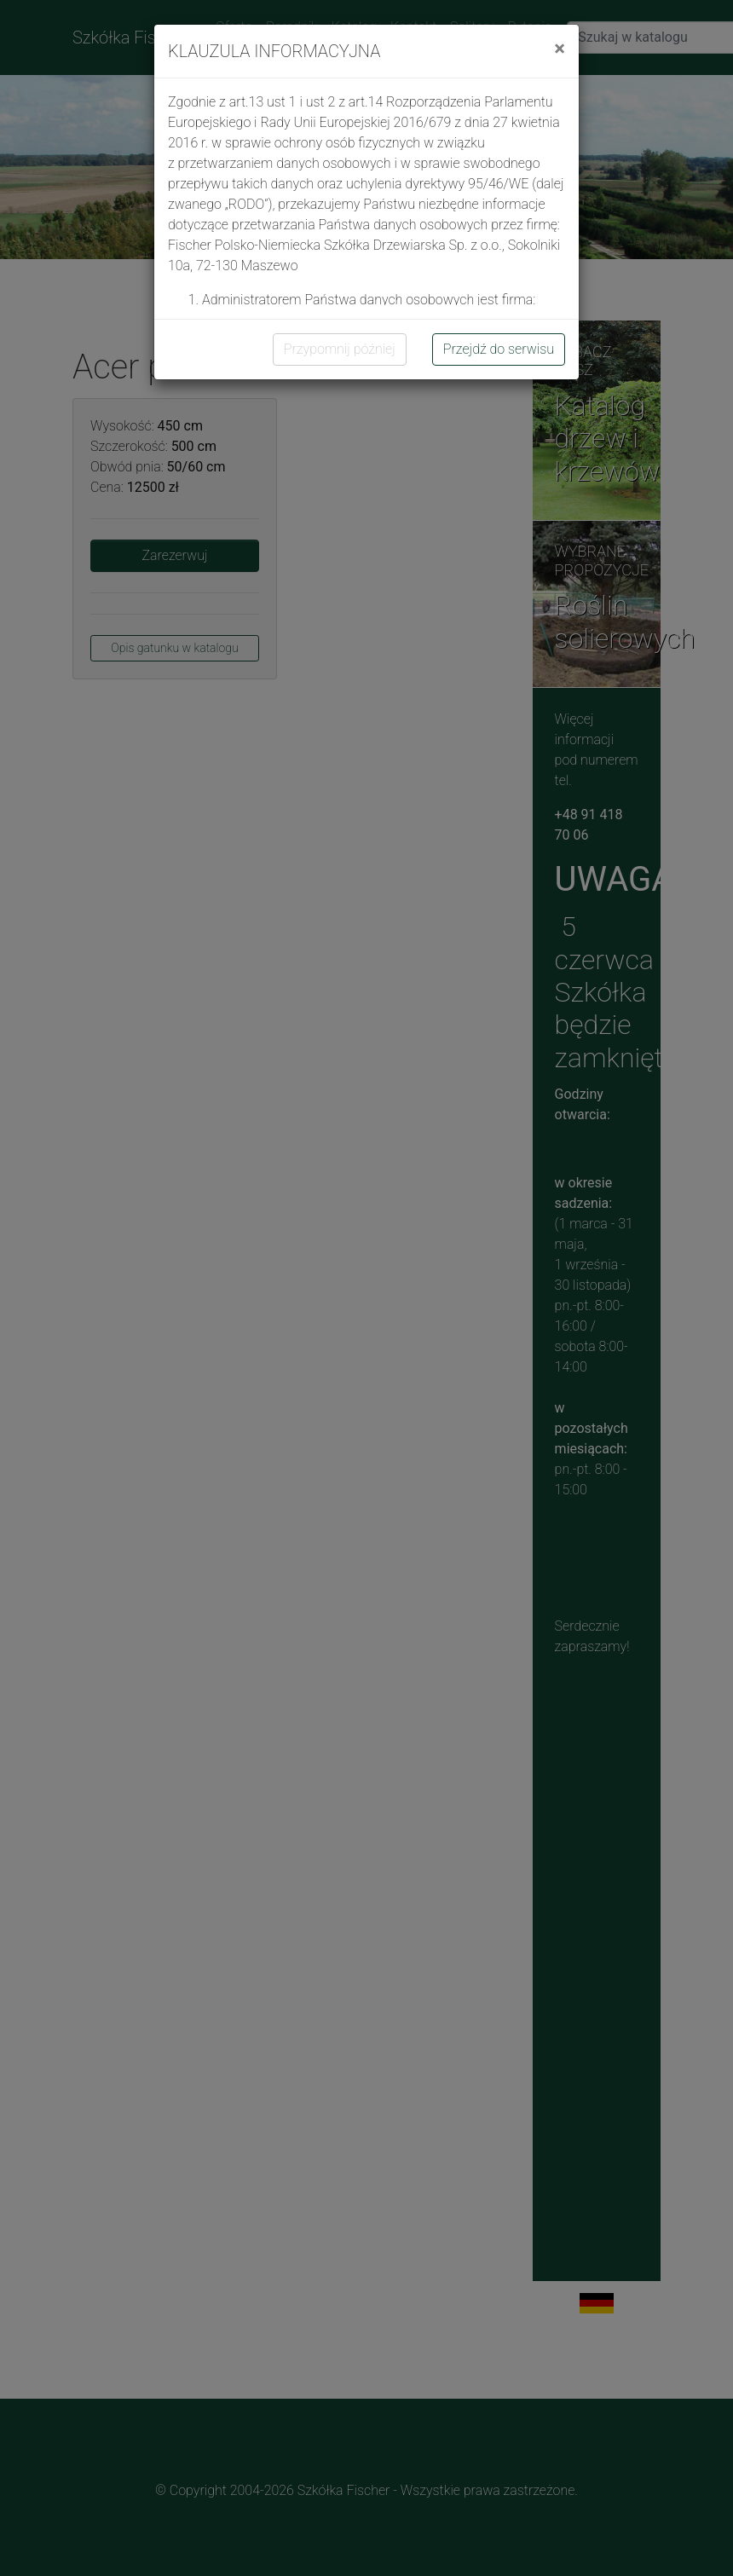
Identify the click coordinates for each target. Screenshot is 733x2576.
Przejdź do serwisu (498, 349)
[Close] (559, 48)
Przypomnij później (339, 349)
